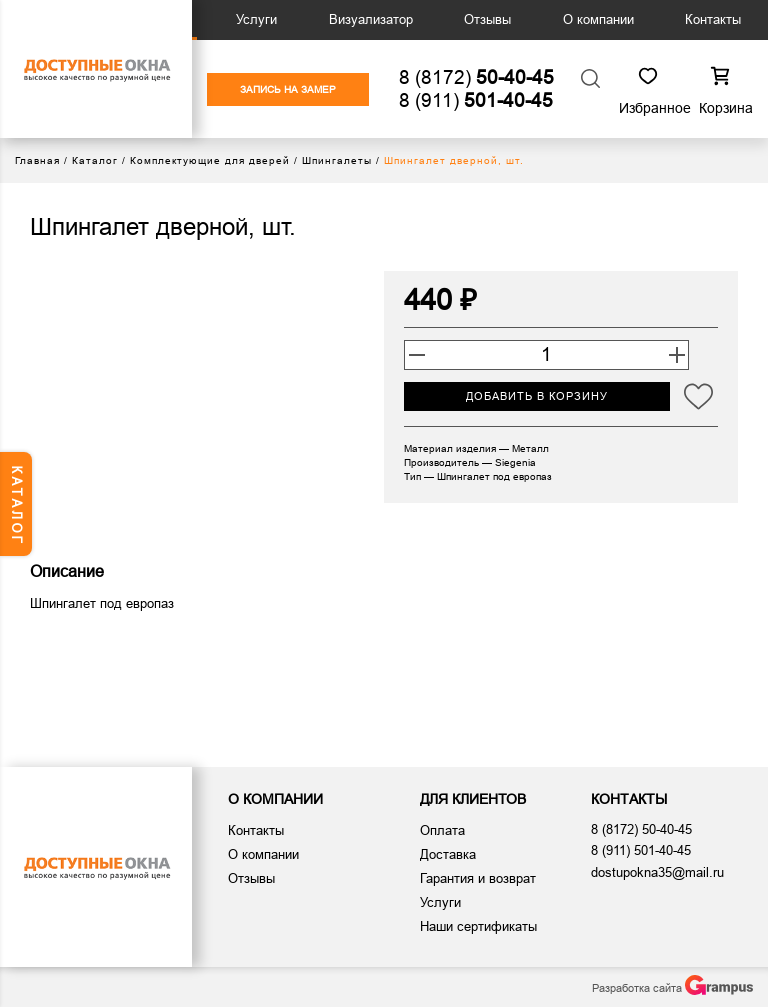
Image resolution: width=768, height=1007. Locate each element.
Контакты (713, 19)
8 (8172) (476, 77)
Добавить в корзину (537, 396)
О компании (598, 19)
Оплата (442, 830)
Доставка (448, 854)
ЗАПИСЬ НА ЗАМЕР (288, 89)
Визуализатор (371, 19)
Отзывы (487, 19)
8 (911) (476, 100)
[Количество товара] (546, 355)
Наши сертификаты (478, 926)
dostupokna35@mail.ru (657, 872)
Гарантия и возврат (478, 878)
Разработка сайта (672, 985)
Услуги (256, 19)
